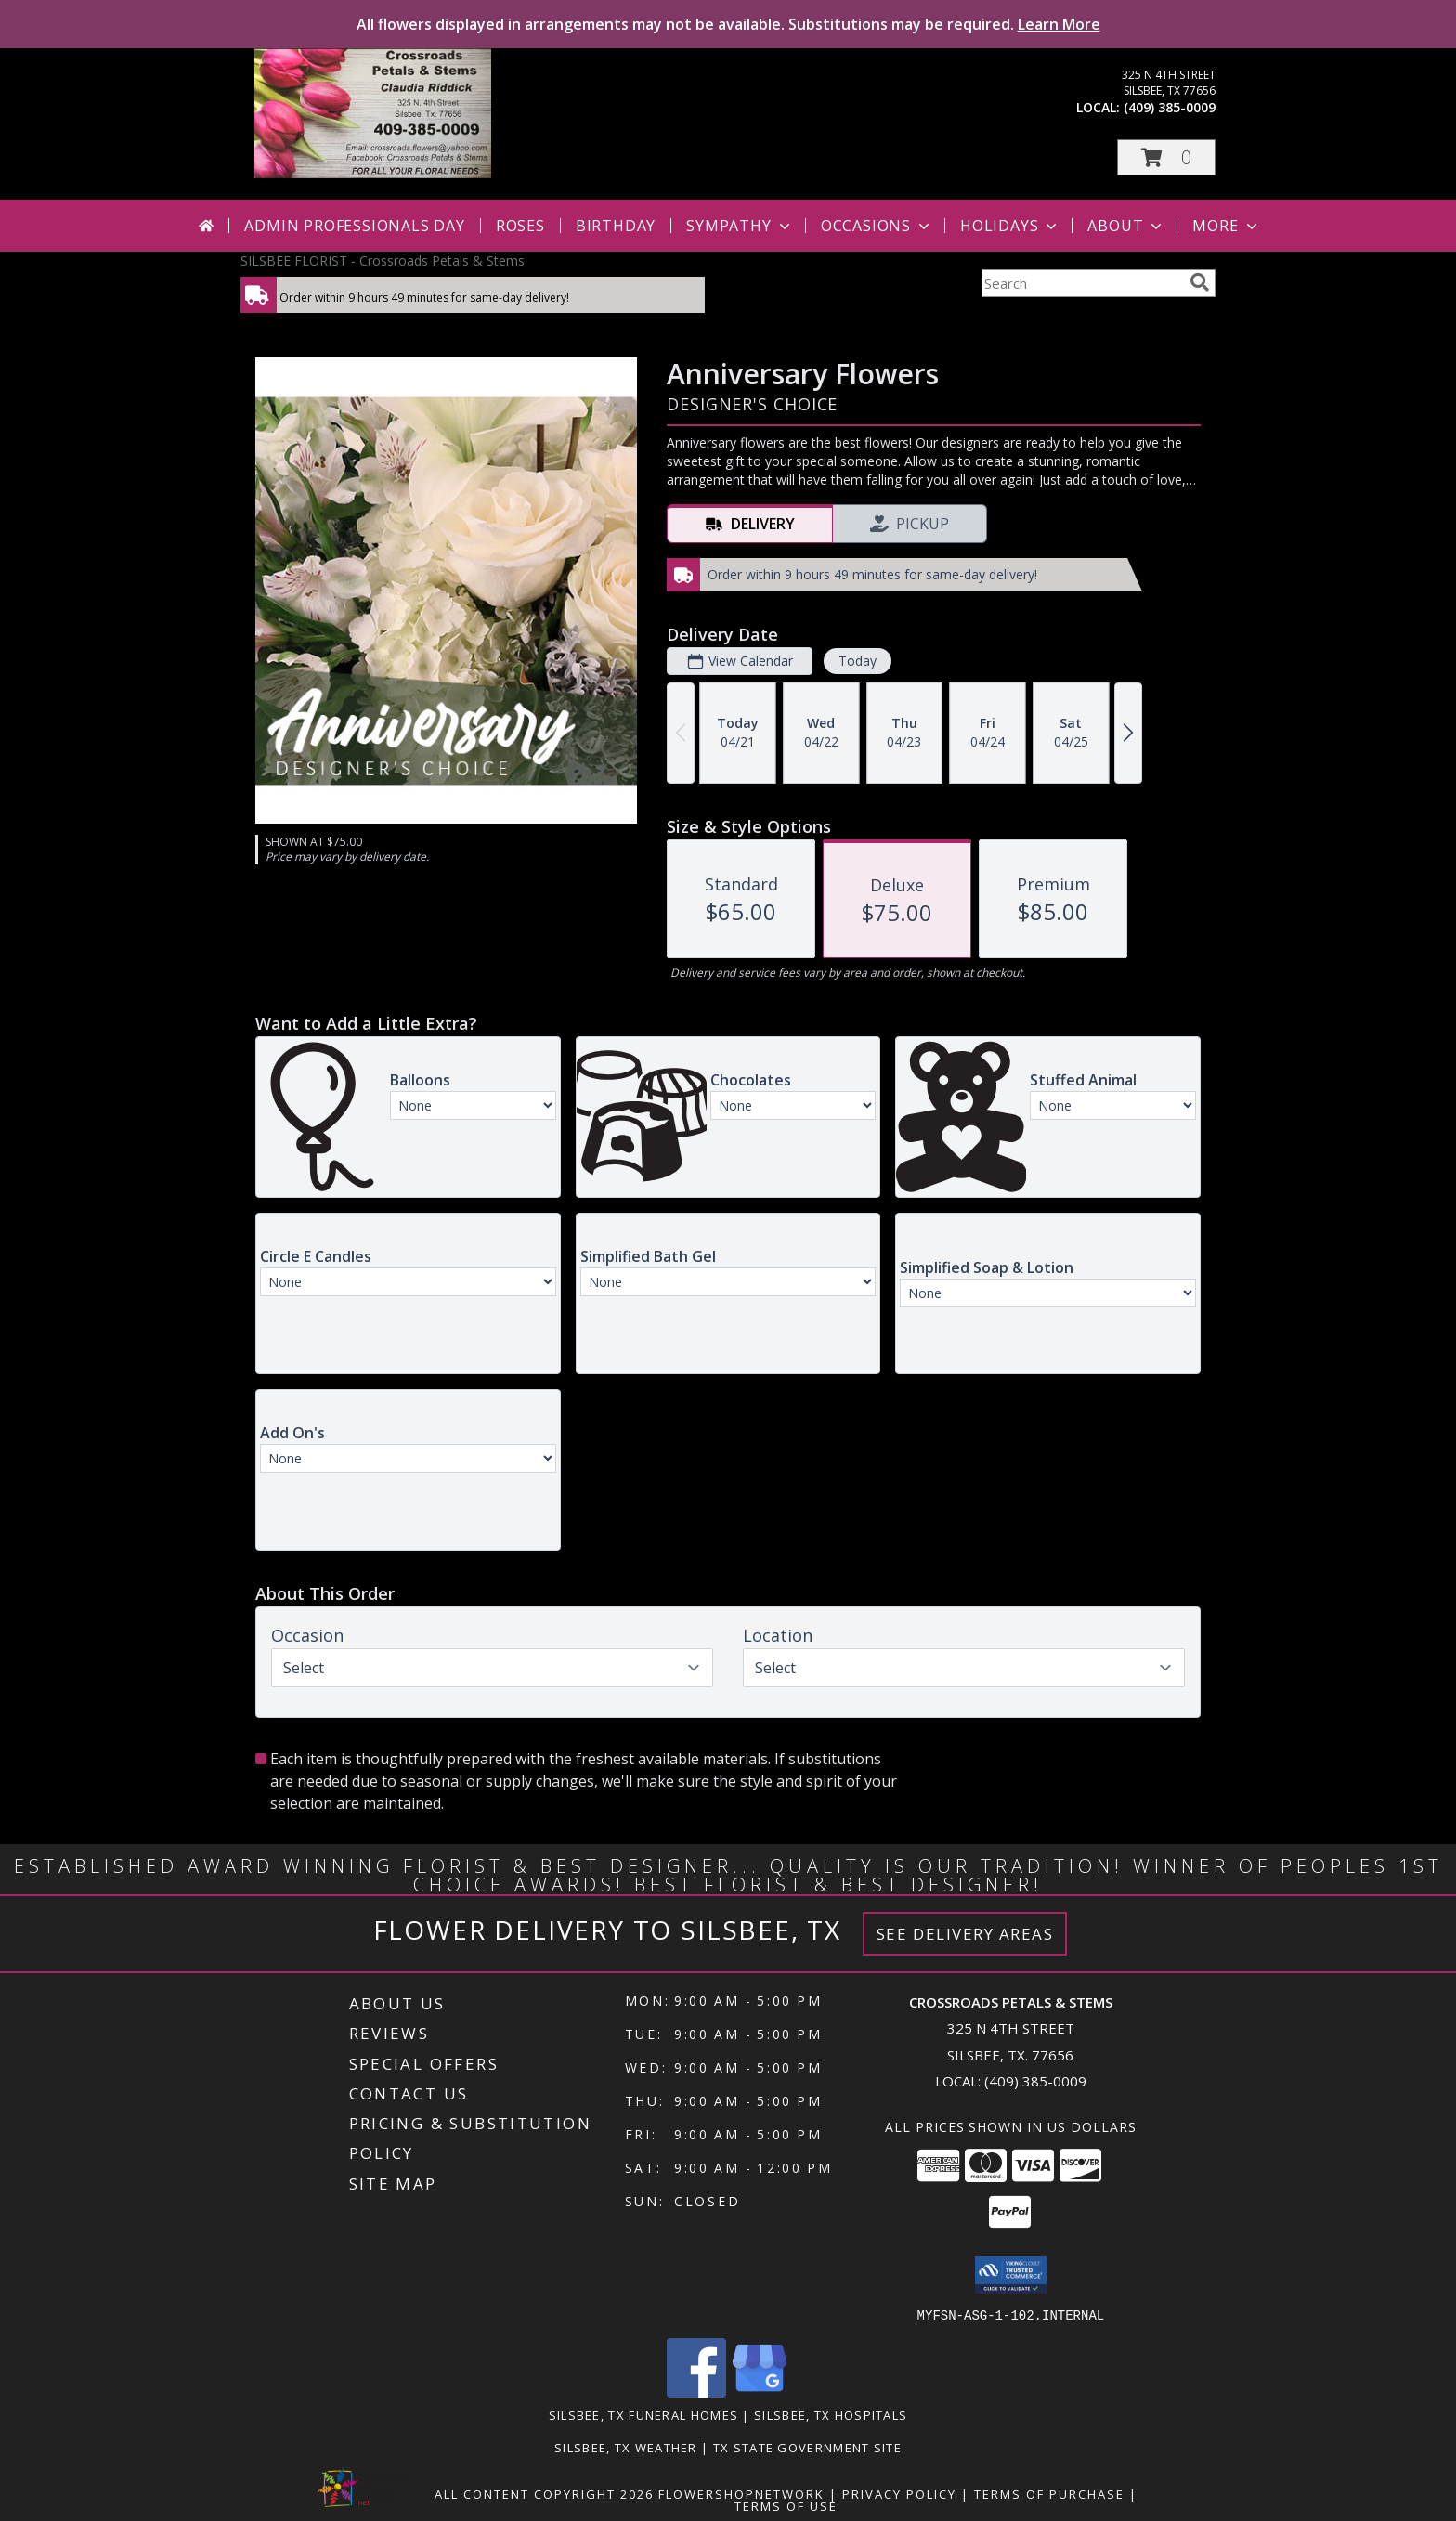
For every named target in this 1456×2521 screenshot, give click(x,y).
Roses (520, 225)
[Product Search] (1081, 283)
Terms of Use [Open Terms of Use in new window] (786, 2505)
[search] (1200, 282)
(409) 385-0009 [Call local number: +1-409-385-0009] (1170, 107)
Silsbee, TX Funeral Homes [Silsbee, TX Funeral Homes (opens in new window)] (644, 2414)
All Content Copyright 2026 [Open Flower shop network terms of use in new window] (544, 2493)
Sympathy (739, 225)
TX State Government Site (807, 2446)
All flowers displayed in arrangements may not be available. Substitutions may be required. (728, 24)
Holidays (1010, 225)
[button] (1166, 157)
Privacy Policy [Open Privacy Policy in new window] (899, 2493)
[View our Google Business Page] (759, 2391)
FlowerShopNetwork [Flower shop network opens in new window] (741, 2493)
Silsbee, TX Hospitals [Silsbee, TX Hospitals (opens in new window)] (830, 2414)
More (1226, 225)
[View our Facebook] (696, 2391)
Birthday (616, 225)
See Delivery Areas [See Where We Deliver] (965, 1933)
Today (857, 660)
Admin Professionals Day (354, 225)
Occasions (877, 225)
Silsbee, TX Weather (625, 2446)
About (1126, 225)
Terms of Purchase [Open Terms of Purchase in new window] (1049, 2493)
